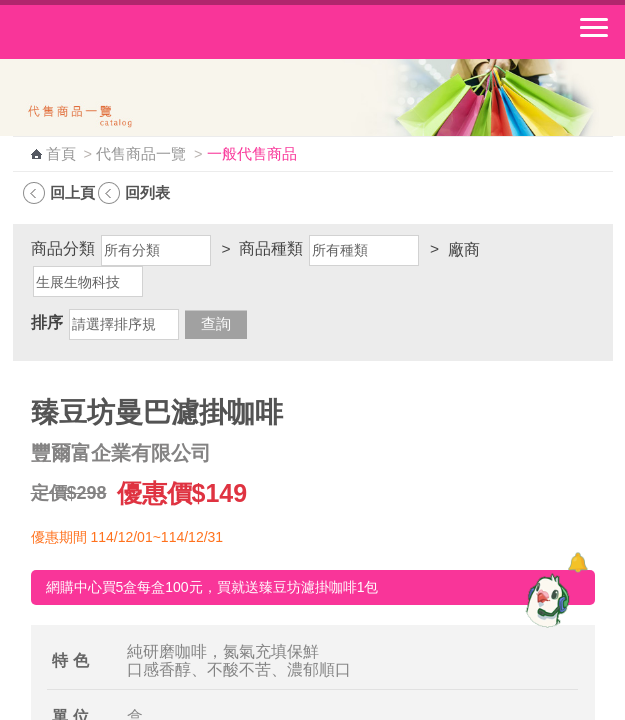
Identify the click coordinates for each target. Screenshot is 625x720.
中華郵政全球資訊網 (125, 32)
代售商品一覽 (141, 154)
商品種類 (271, 248)
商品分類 (63, 248)
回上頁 (72, 192)
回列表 (147, 192)
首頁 (61, 154)
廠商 (464, 249)
